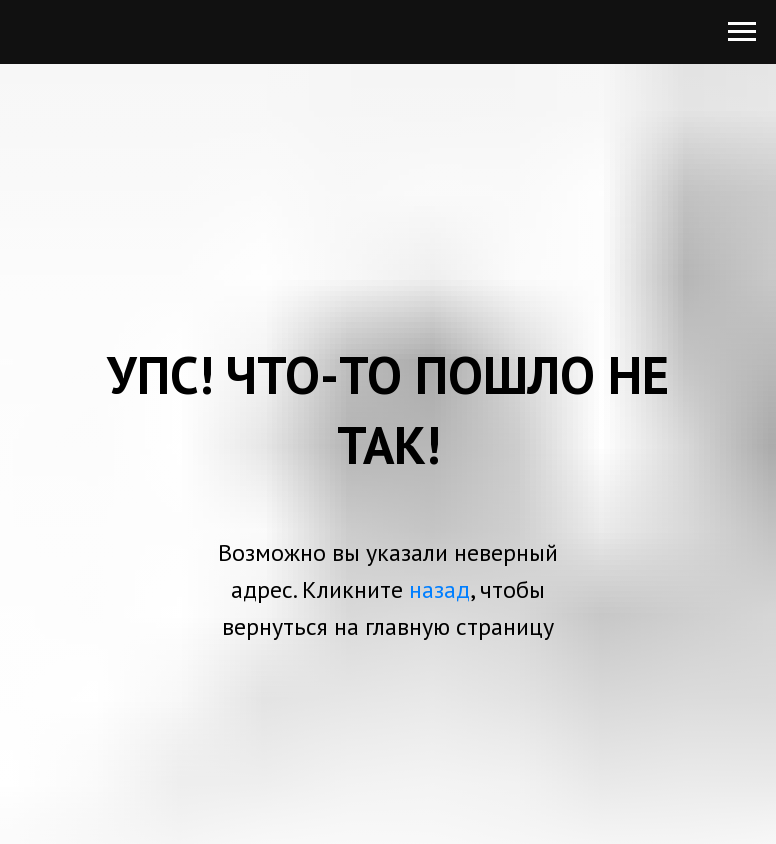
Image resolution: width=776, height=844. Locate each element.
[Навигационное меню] (742, 32)
